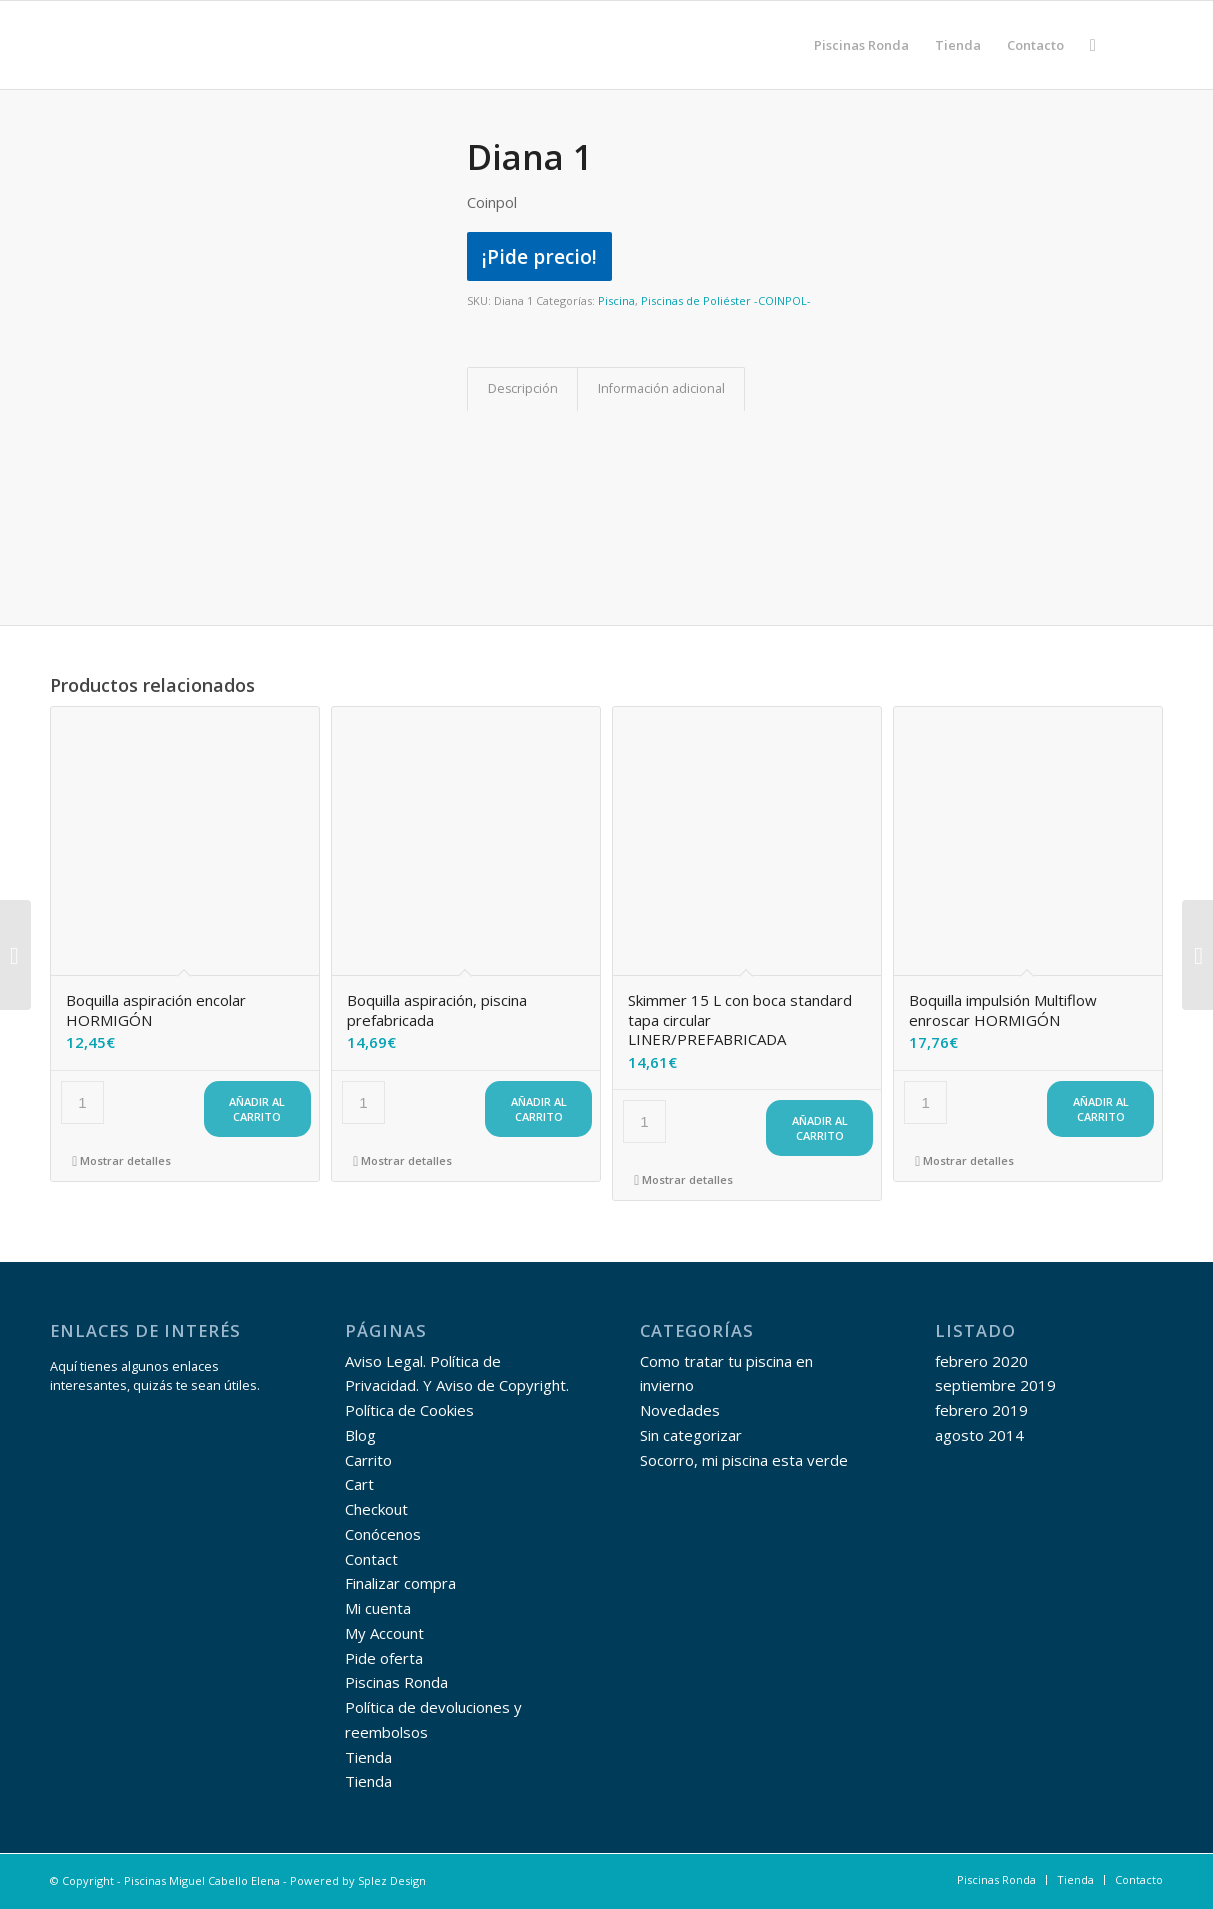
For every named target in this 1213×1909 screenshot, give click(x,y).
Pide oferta (384, 1658)
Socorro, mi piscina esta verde (744, 1460)
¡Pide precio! (539, 256)
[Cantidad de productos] (82, 1102)
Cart (359, 1484)
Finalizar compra (400, 1583)
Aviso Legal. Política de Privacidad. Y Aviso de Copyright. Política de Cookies (457, 1386)
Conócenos (383, 1534)
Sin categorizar (691, 1435)
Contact (371, 1559)
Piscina (616, 300)
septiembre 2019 (995, 1385)
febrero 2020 (981, 1361)
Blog (360, 1435)
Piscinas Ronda (396, 1682)
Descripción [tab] (523, 388)
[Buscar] (1093, 45)
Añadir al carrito (257, 1109)
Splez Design (392, 1880)
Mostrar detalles (121, 1160)
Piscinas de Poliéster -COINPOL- (726, 300)
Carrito (368, 1460)
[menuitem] (861, 45)
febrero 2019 (981, 1410)
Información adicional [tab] (661, 388)
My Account (384, 1633)
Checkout (376, 1509)
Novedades (680, 1410)
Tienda (368, 1757)
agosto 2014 (979, 1435)
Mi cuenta (378, 1608)
